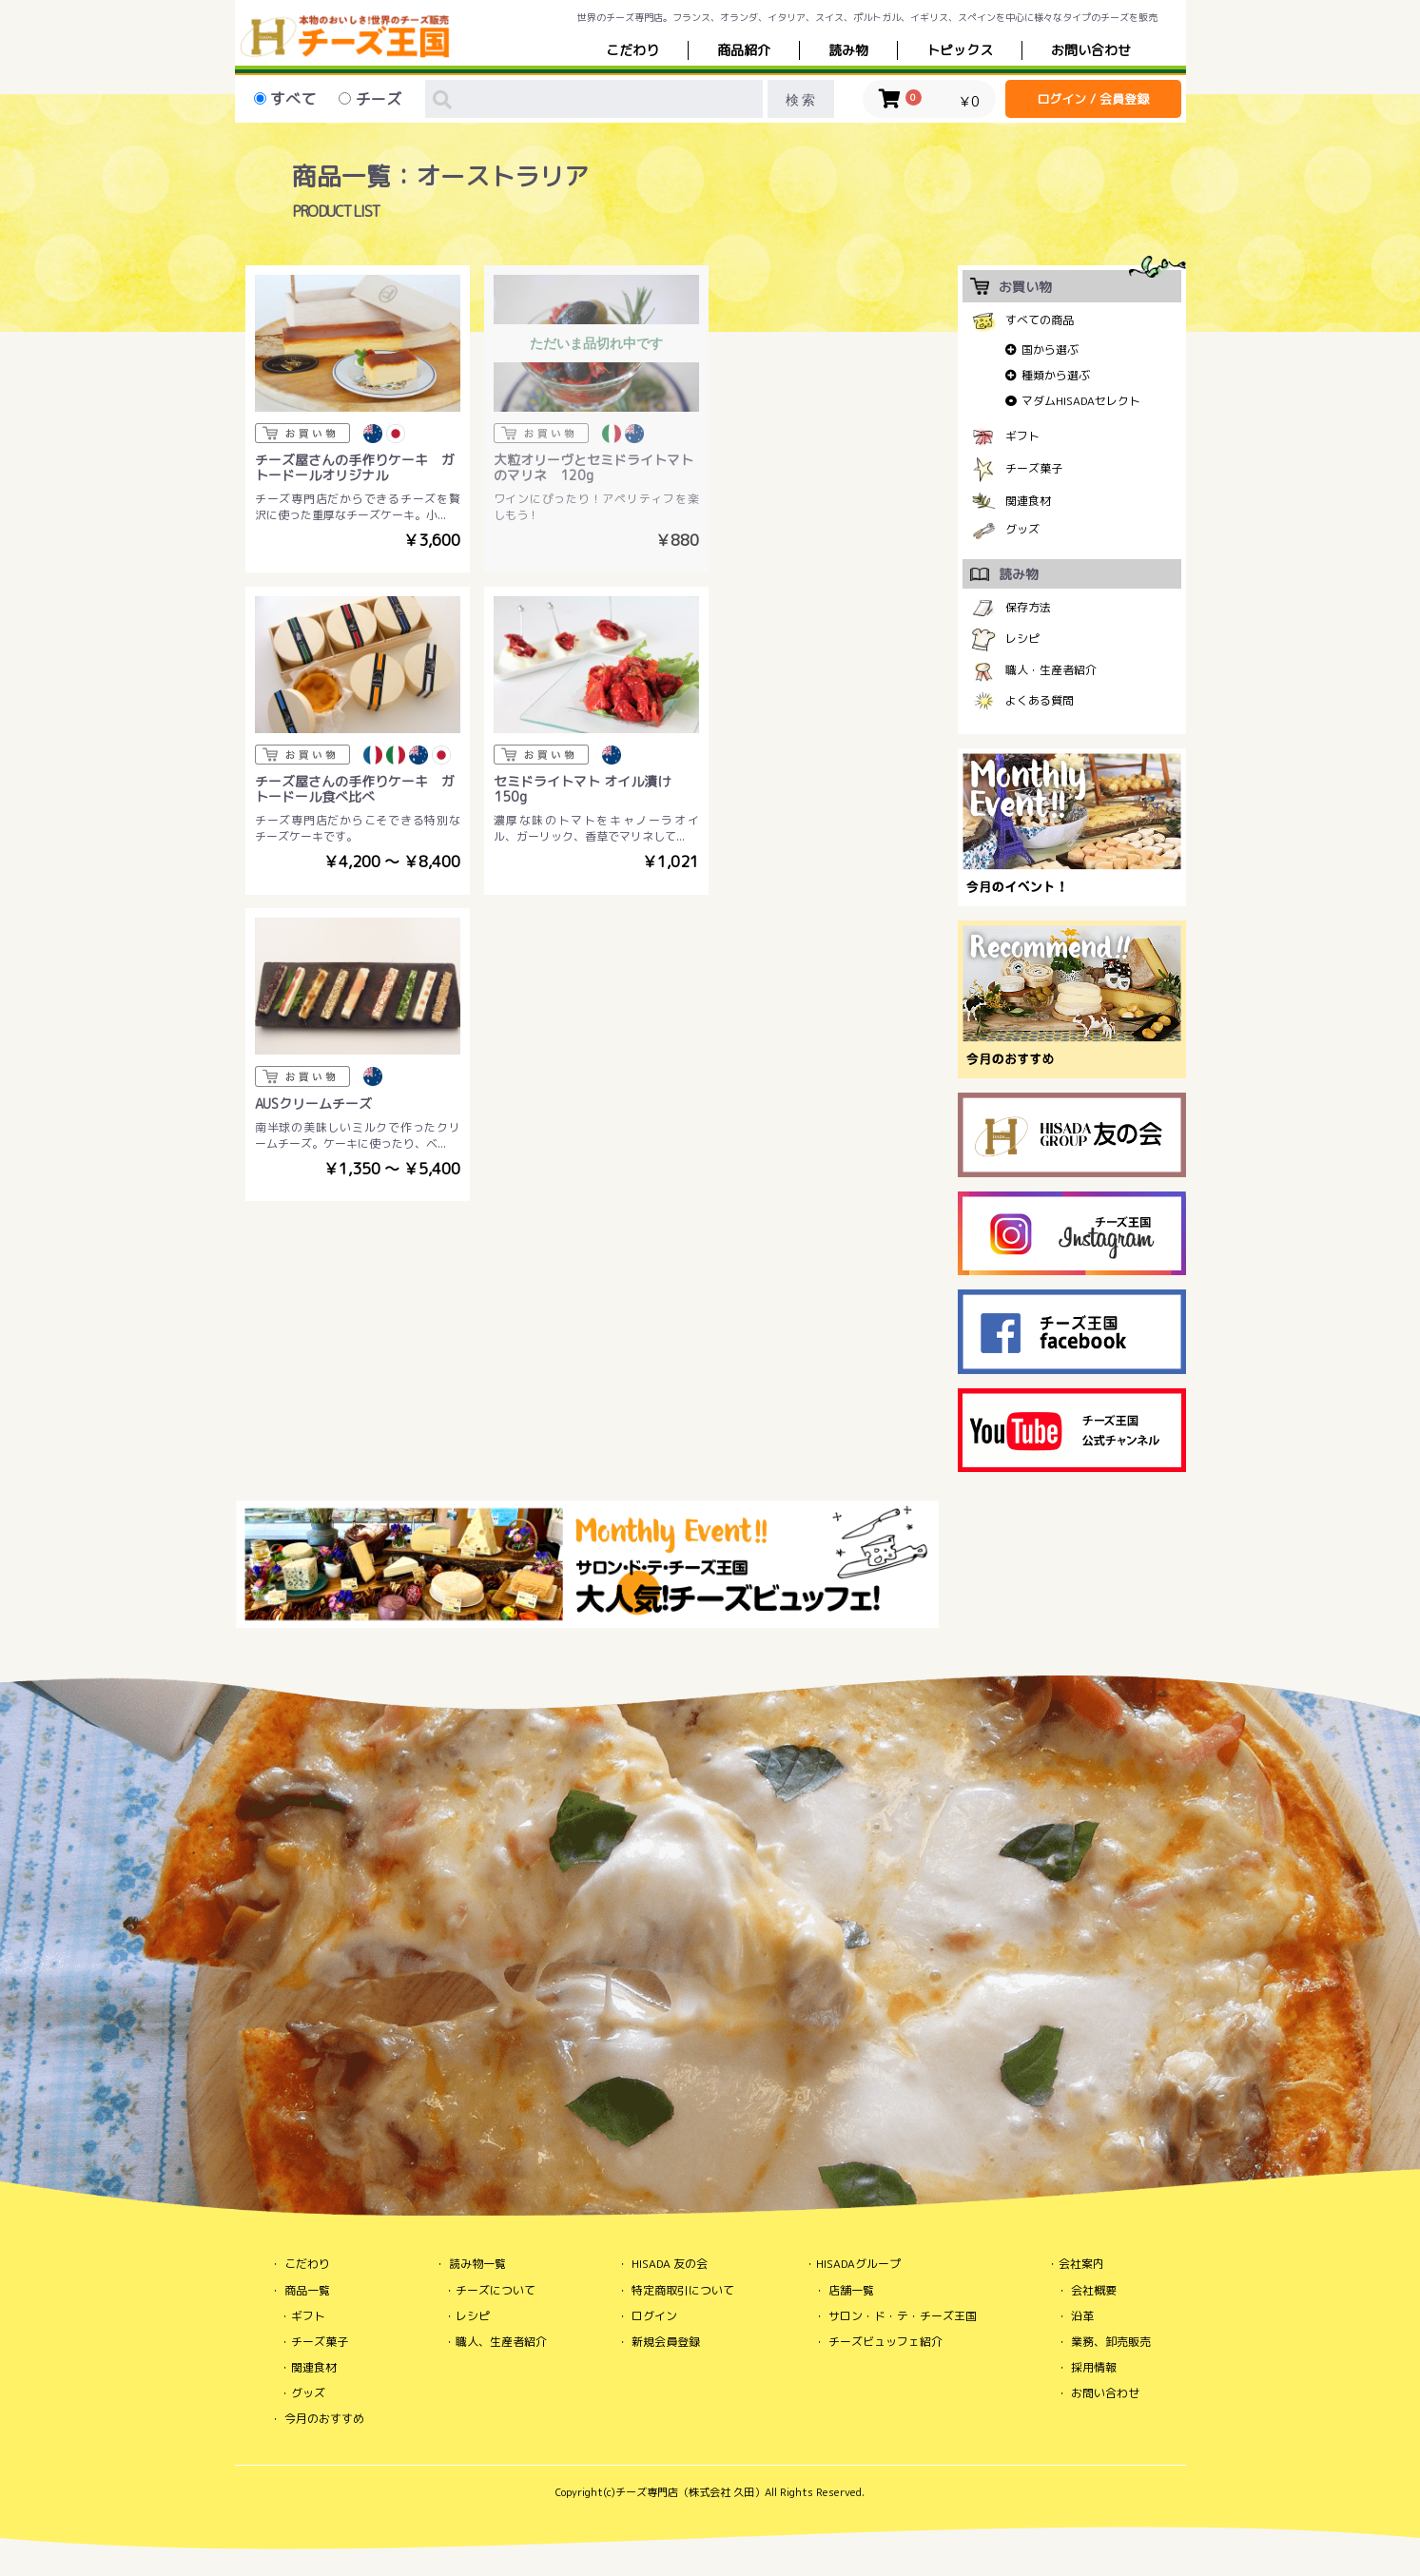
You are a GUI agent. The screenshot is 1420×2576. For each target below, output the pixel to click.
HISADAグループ (858, 2264)
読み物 (848, 50)
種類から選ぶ (1055, 375)
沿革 (1082, 2316)
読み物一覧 (477, 2264)
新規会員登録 (666, 2342)
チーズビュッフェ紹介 (885, 2342)
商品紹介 (743, 50)
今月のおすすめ (324, 2419)
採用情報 (1094, 2367)
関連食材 (1028, 501)
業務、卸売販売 (1111, 2342)
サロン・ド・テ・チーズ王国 (902, 2316)
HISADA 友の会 (670, 2264)
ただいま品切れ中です (587, 341)
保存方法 (1028, 607)
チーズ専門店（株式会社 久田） (690, 2492)
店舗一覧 (851, 2290)
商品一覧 (307, 2290)
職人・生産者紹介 (1051, 670)
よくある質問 (1039, 700)
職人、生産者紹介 (501, 2342)
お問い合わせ (1105, 2393)
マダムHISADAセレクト (1080, 401)
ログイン (654, 2316)
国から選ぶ (1050, 349)
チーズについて (495, 2290)
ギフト (1022, 436)
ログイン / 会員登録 (1093, 98)
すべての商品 (1039, 320)
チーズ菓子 (1033, 468)
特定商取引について (683, 2290)
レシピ (1022, 638)
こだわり (632, 50)
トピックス (959, 50)
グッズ (1022, 529)
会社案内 (1081, 2264)
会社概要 (1094, 2290)
